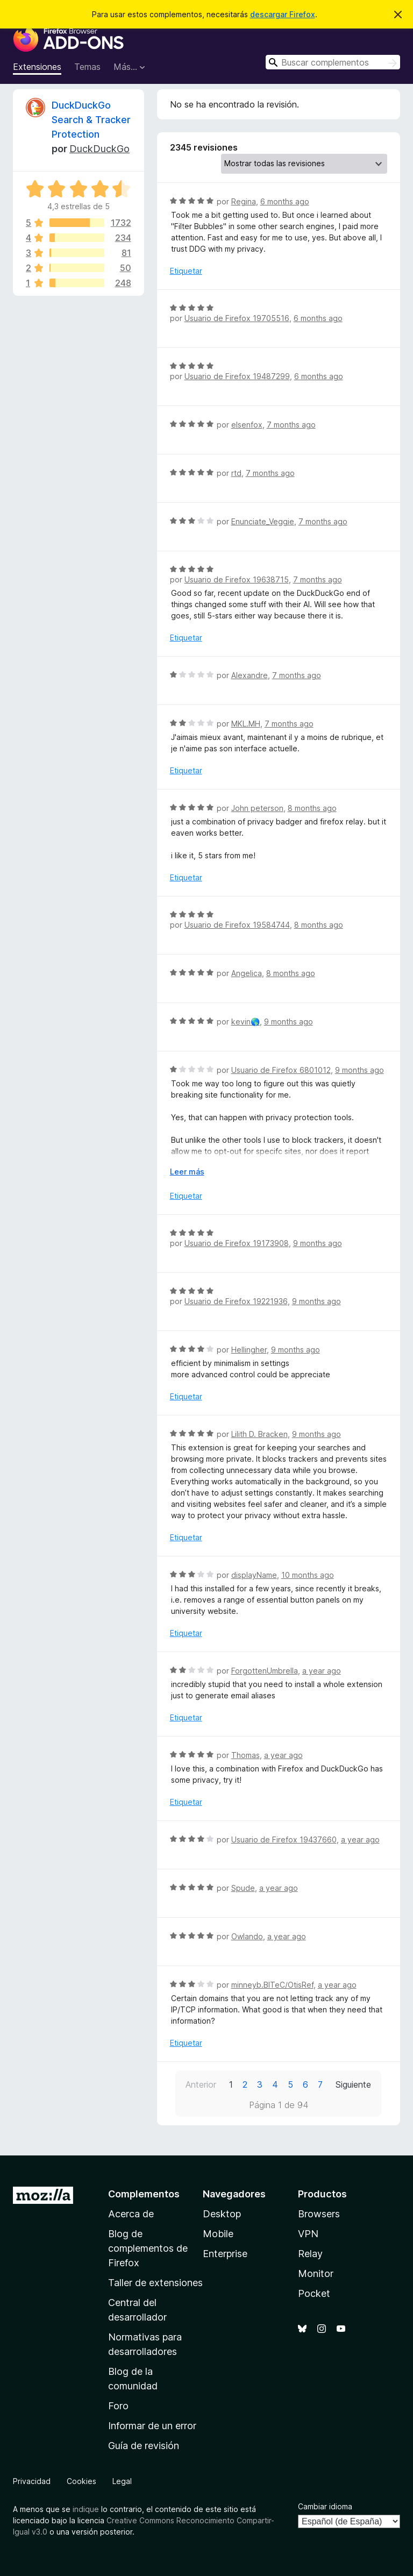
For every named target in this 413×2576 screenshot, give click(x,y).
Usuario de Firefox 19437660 (284, 1839)
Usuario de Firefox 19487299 (237, 376)
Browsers (319, 2213)
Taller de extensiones (155, 2282)
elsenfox (246, 424)
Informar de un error (152, 2425)
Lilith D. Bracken (259, 1434)
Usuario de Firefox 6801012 (281, 1069)
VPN (308, 2233)
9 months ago (288, 1021)
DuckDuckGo (99, 148)
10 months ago (307, 1574)
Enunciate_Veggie (262, 521)
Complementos (144, 2194)
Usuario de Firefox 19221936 (236, 1301)
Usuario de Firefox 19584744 (237, 924)
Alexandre (249, 675)
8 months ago (312, 808)
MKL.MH (245, 723)
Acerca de (131, 2213)
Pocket (314, 2293)
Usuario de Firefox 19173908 (236, 1243)
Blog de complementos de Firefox (148, 2248)
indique (86, 2509)
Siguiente (353, 2084)
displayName (254, 1574)
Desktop (222, 2213)
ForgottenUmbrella (264, 1670)
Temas (87, 66)
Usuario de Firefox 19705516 (236, 318)
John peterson (257, 808)
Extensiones (37, 66)
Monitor (315, 2273)
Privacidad (32, 2481)
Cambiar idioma (325, 2506)
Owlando (247, 1936)
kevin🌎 (245, 1021)
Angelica (246, 973)
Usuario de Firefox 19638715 (236, 579)
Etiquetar (186, 270)
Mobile (218, 2233)
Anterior (201, 2084)
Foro (118, 2405)
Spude (243, 1887)
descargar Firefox (282, 14)
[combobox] (333, 62)
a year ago (321, 1670)
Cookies (81, 2481)
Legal (122, 2481)
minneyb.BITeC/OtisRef (272, 1984)
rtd (236, 473)
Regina (243, 201)
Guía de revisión (143, 2445)
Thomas (245, 1755)
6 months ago (284, 201)
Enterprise (225, 2253)
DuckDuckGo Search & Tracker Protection (91, 119)
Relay (310, 2253)
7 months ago (291, 424)
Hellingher (249, 1349)
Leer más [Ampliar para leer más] (187, 1171)
